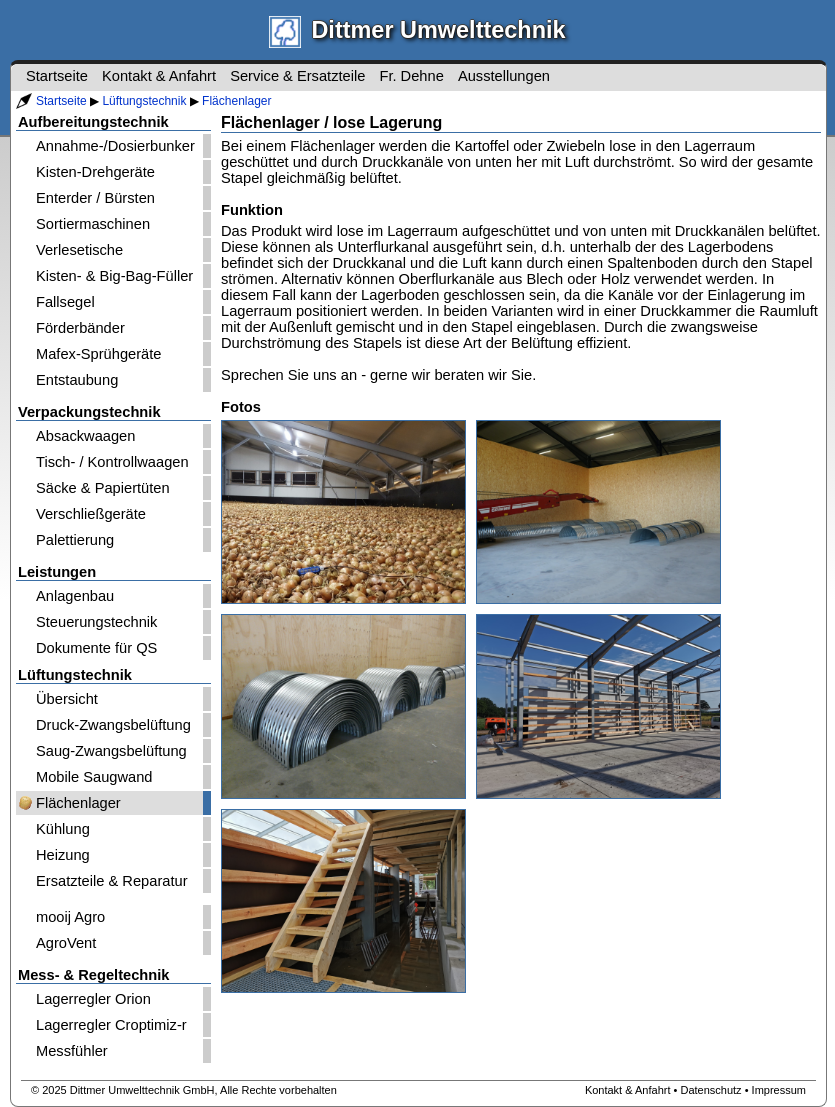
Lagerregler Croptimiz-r (111, 1025)
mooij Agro (70, 917)
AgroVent (66, 943)
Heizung (63, 855)
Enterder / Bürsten (95, 198)
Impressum (779, 1090)
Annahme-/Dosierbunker (115, 146)
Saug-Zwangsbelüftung (111, 751)
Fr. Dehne (411, 76)
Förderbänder (80, 328)
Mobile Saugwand (94, 777)
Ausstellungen (504, 76)
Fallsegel (65, 302)
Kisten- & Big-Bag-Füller (114, 276)
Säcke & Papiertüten (103, 488)
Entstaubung (77, 380)
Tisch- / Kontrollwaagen (112, 462)
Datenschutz (710, 1090)
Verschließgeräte (91, 514)
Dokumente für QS (96, 648)
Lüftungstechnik (144, 101)
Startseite (61, 101)
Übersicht (67, 699)
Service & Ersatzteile (297, 76)
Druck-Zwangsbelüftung (113, 725)
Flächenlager (236, 101)
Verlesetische (79, 250)
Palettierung (75, 540)
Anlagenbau (75, 596)
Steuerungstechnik (96, 622)
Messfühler (72, 1051)
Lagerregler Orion (93, 999)
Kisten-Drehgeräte (95, 172)
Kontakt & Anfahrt (159, 76)
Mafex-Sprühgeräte (98, 354)
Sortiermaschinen (93, 224)
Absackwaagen (85, 436)
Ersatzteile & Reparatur (112, 881)
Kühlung (63, 829)
